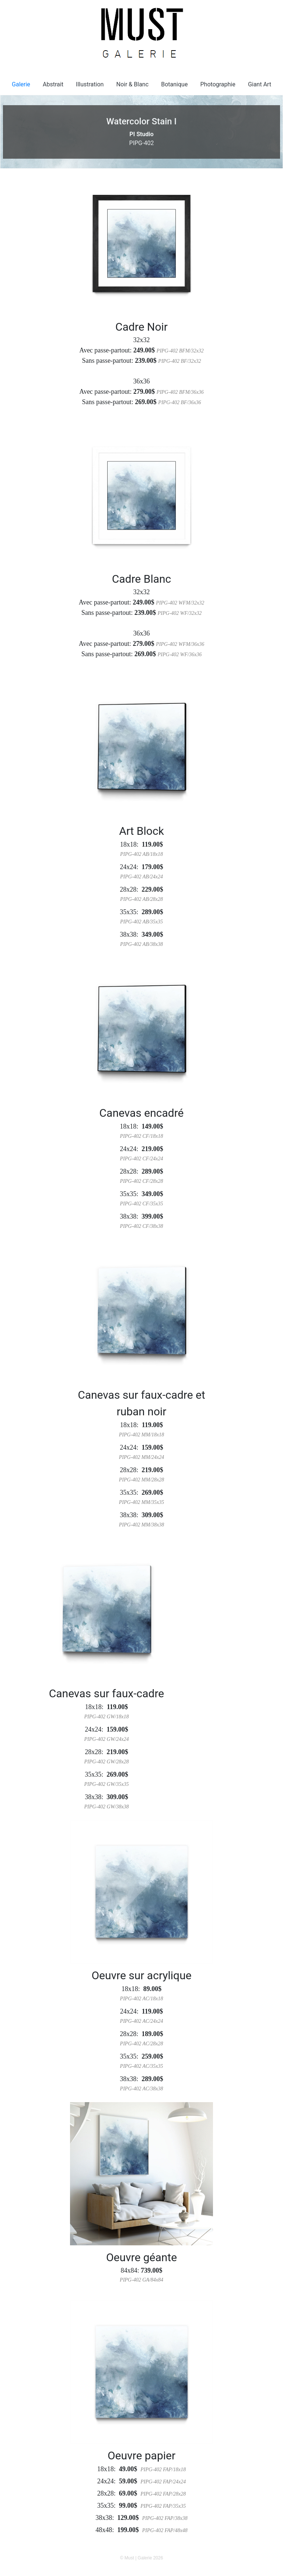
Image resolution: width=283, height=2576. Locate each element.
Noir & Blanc (132, 84)
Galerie (21, 84)
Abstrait (53, 84)
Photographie (217, 84)
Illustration (90, 84)
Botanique (174, 84)
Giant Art (259, 84)
